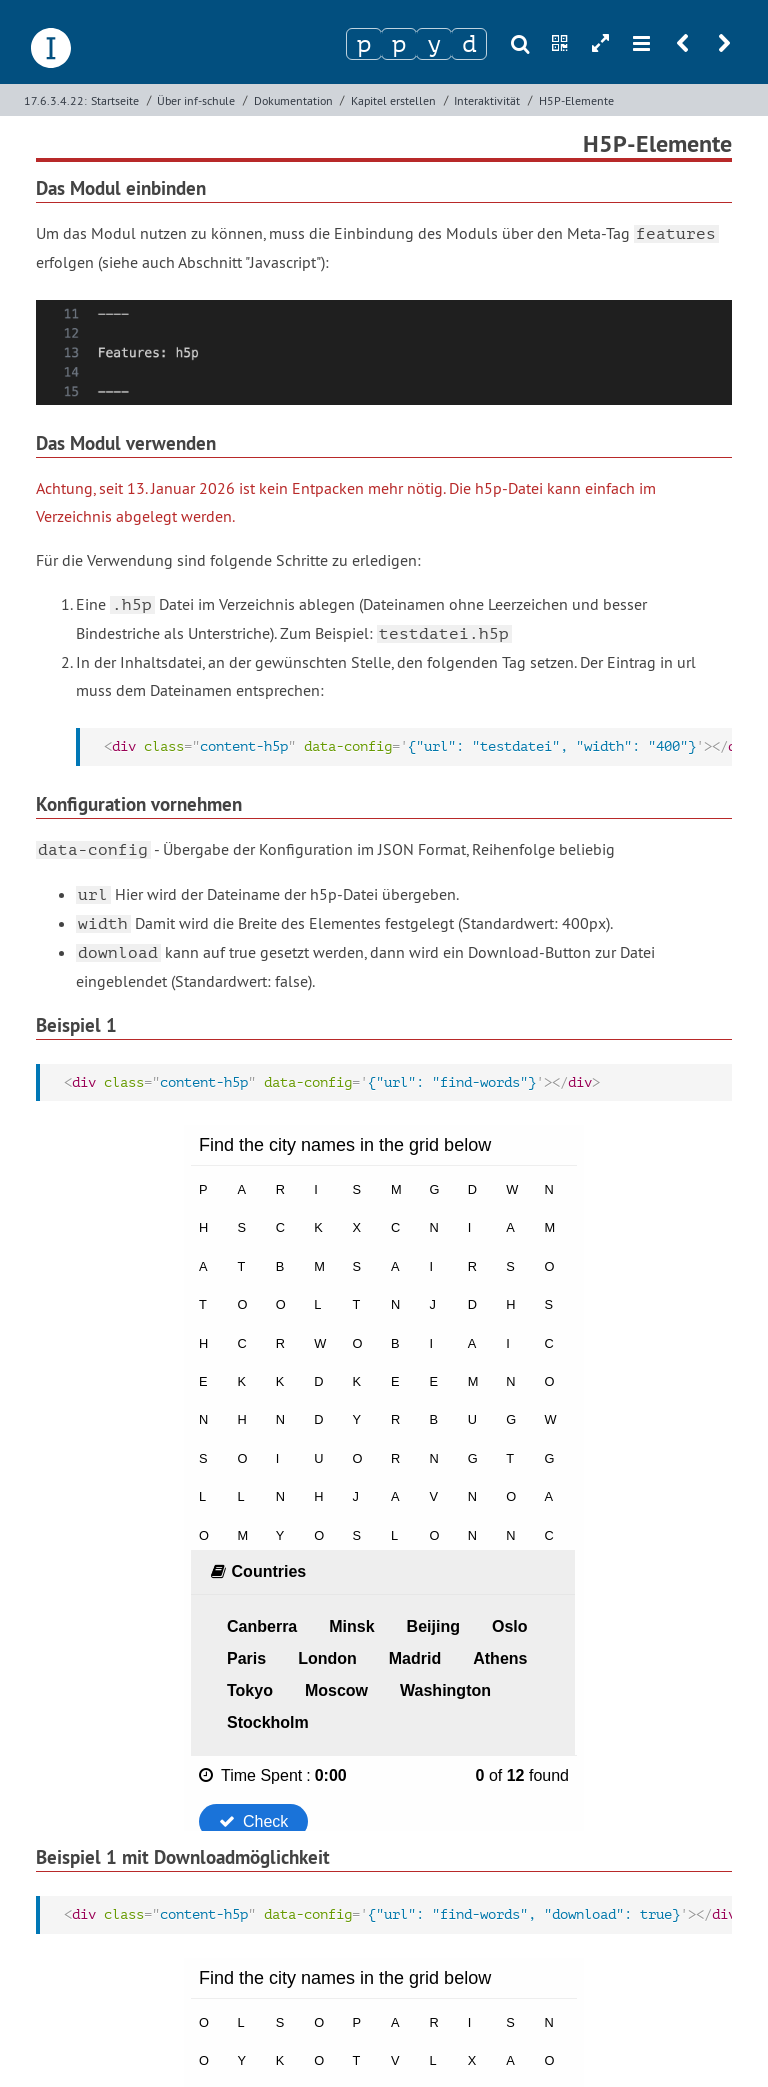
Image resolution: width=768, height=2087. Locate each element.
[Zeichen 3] (434, 44)
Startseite (115, 100)
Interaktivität (487, 100)
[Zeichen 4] (469, 44)
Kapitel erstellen (393, 100)
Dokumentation (293, 100)
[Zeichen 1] (364, 44)
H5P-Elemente (576, 100)
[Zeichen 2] (399, 44)
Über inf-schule (196, 100)
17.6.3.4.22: (55, 100)
